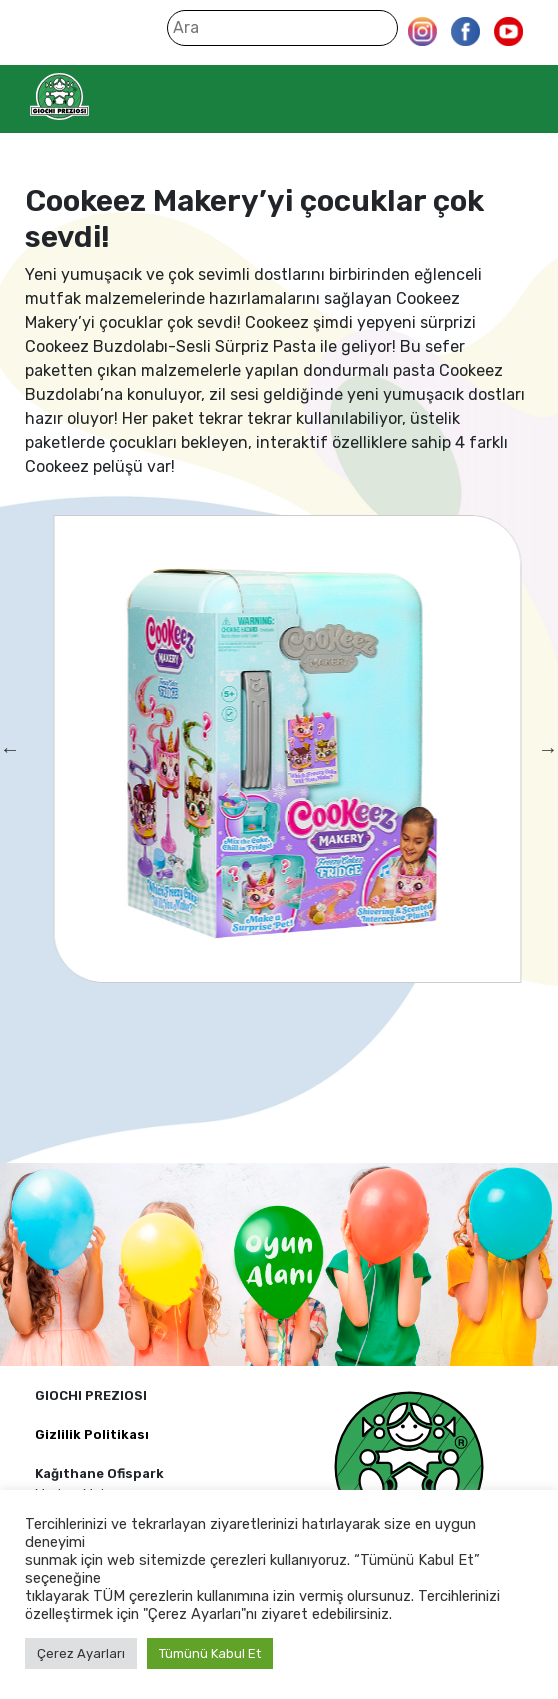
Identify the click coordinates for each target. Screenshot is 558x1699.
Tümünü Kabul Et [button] (210, 1653)
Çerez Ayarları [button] (81, 1653)
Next (548, 749)
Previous (10, 749)
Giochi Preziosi (98, 96)
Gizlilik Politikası (92, 1434)
